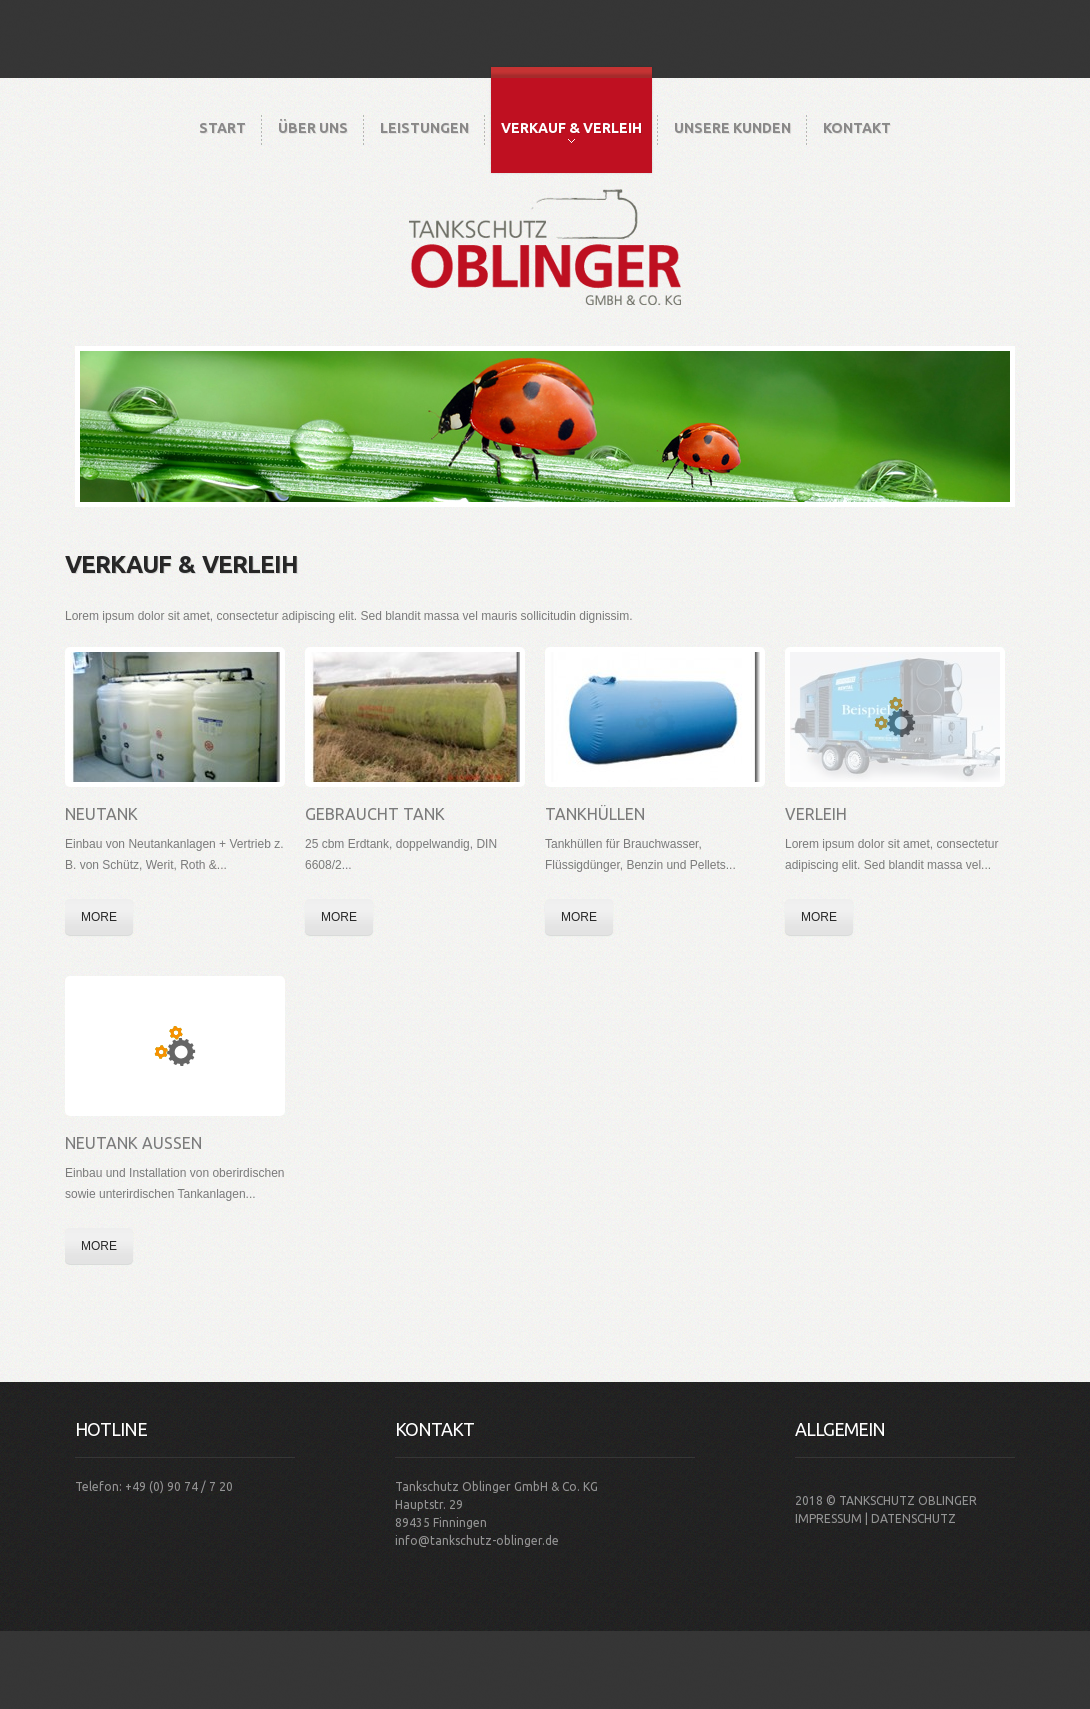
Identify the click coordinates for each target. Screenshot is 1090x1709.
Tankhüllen (595, 814)
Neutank (101, 814)
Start (222, 128)
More (99, 917)
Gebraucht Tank (375, 814)
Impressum (828, 1518)
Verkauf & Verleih (571, 131)
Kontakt (857, 128)
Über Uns (313, 128)
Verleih (816, 814)
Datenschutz (913, 1518)
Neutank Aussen (133, 1143)
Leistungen (424, 128)
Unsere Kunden (732, 128)
